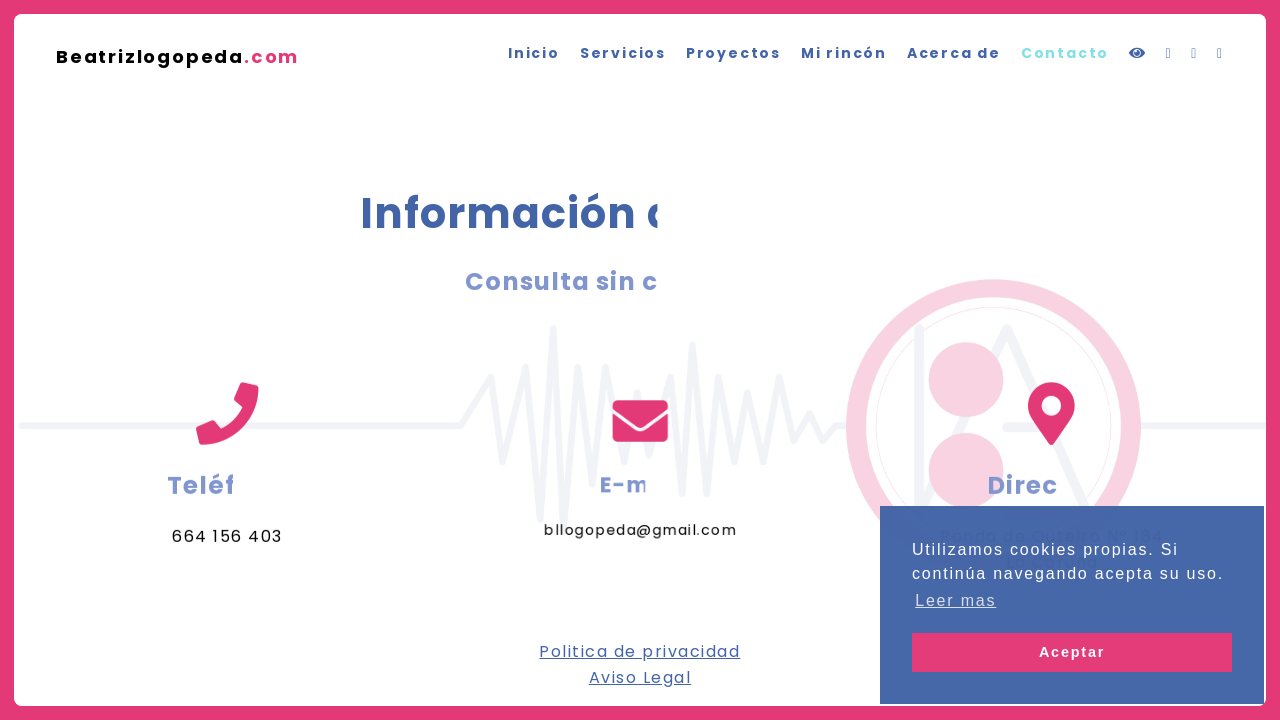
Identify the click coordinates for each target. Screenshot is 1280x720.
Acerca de (954, 53)
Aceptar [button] (1072, 652)
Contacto (1065, 53)
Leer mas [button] (955, 600)
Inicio (534, 53)
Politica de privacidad (639, 651)
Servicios (623, 53)
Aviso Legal (640, 677)
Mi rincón (844, 53)
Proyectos (733, 53)
